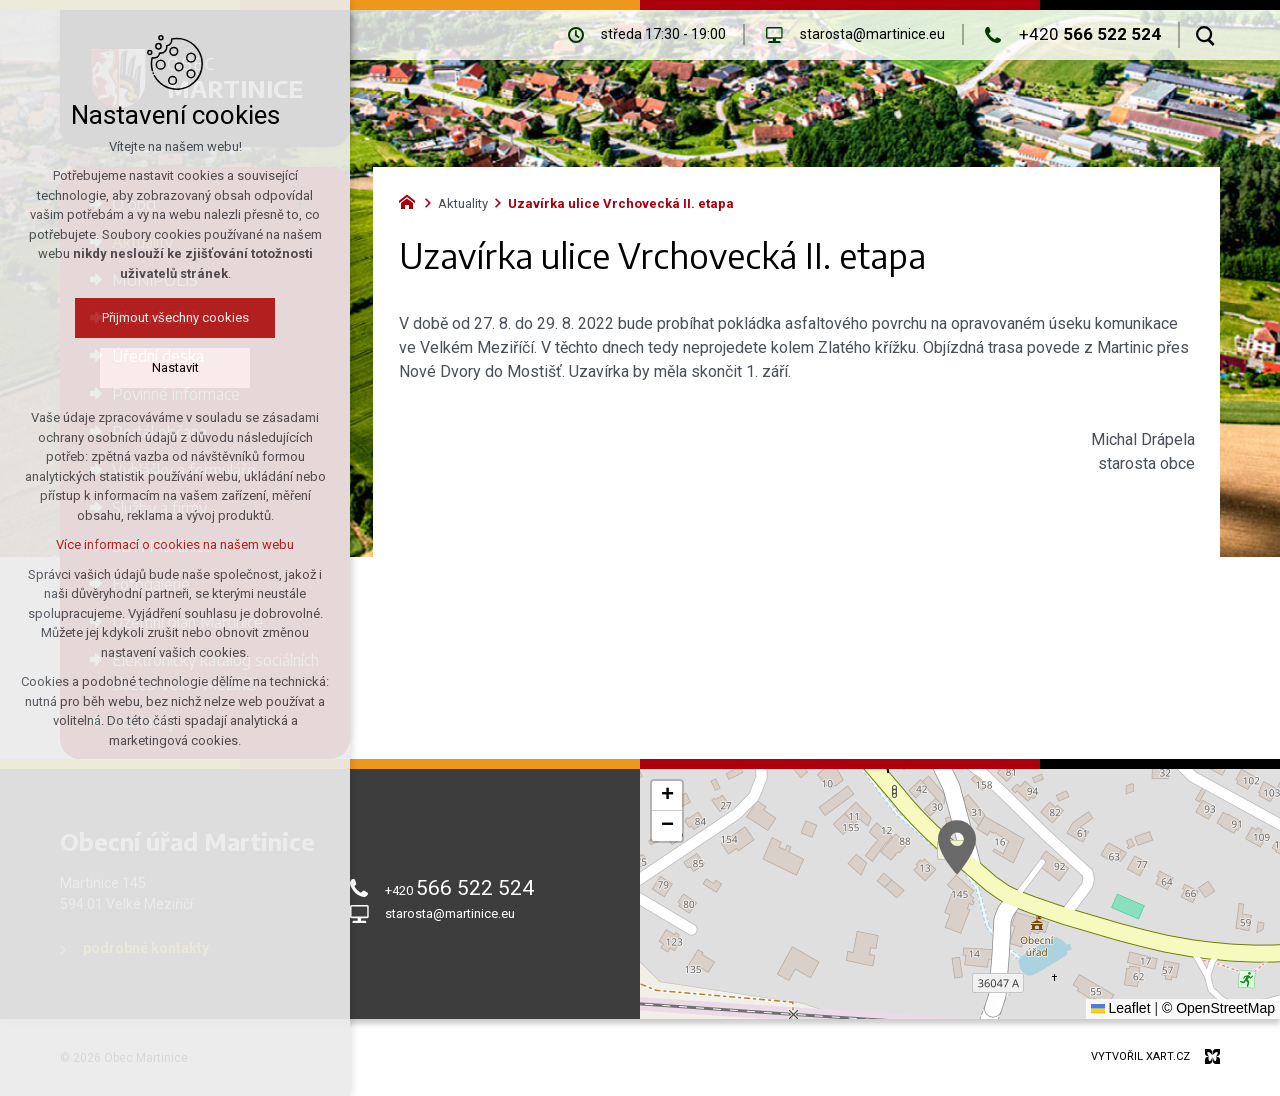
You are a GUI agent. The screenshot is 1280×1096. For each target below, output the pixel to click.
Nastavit (154, 367)
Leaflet (1121, 1008)
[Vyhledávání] (1205, 35)
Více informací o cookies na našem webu (155, 544)
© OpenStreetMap (1218, 1008)
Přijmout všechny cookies (154, 317)
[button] (957, 847)
